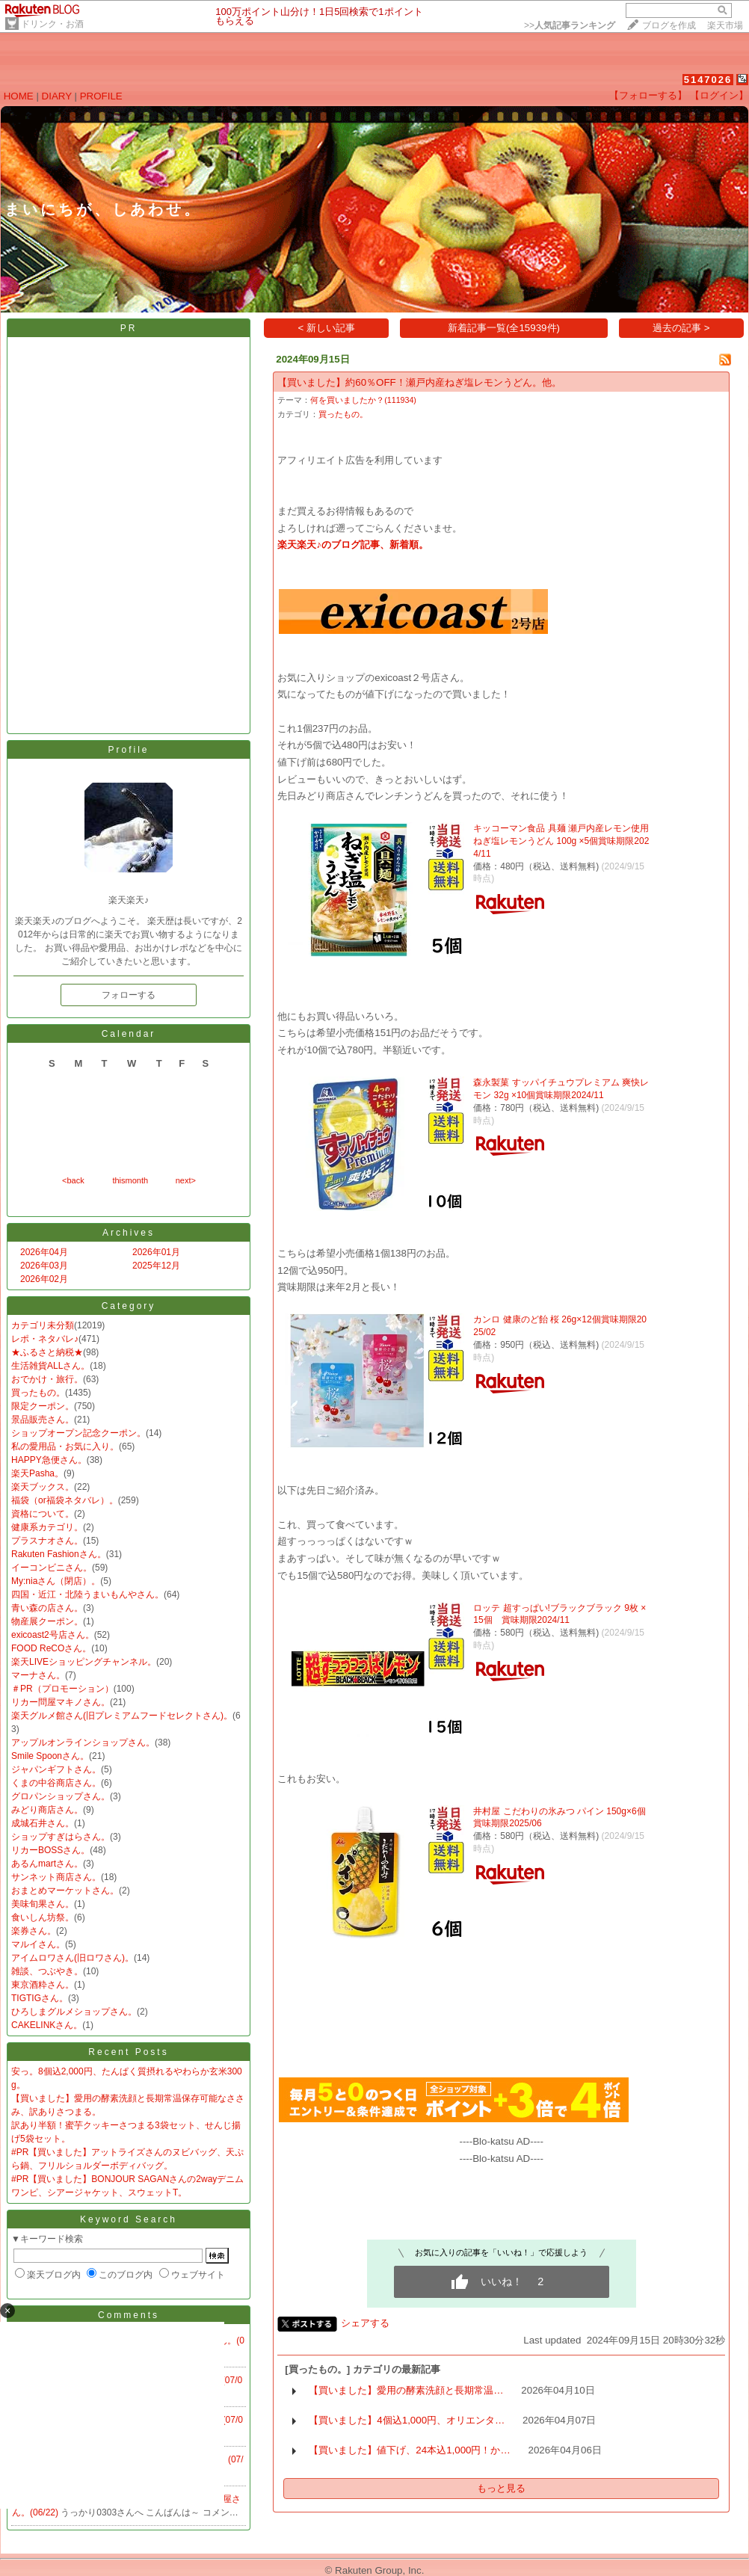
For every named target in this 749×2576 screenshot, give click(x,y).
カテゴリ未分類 (42, 1325)
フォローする (128, 995)
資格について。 (42, 1514)
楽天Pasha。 (37, 1473)
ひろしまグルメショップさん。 (74, 2011)
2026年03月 (44, 1265)
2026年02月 (44, 1279)
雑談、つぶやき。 (47, 1971)
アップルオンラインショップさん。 (83, 1742)
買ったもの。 (38, 1392)
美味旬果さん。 (42, 1904)
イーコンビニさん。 (51, 1567)
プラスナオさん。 (47, 1540)
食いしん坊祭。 (42, 1917)
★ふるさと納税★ (47, 1352)
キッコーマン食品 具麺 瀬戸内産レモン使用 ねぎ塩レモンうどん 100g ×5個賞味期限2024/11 (561, 841)
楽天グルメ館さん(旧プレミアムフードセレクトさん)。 (121, 1715)
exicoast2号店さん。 (52, 1635)
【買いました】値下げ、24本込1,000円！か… (410, 2450)
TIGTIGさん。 (39, 1998)
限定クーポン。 (42, 1406)
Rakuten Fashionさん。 (58, 1554)
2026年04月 (44, 1252)
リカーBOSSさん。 (50, 1850)
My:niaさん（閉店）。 (55, 1581)
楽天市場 (725, 25)
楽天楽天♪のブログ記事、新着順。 (352, 544)
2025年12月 (156, 1265)
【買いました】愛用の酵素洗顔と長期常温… (406, 2390)
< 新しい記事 (327, 327)
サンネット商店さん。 (56, 1877)
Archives (128, 1232)
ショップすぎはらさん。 (60, 1836)
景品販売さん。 (42, 1419)
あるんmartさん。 (47, 1863)
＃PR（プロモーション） (62, 1688)
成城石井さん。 (42, 1823)
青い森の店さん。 (47, 1608)
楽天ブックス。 (42, 1487)
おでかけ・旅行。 (47, 1379)
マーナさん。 (38, 1675)
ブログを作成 (669, 25)
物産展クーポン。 (47, 1621)
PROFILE (101, 96)
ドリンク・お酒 (52, 24)
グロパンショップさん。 (60, 1796)
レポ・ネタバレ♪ (44, 1339)
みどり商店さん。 (47, 1810)
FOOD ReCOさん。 (51, 1648)
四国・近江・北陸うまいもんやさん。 (87, 1594)
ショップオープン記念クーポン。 (78, 1433)
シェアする (365, 2323)
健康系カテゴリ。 (47, 1527)
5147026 (708, 79)
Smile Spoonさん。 (50, 1756)
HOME (19, 96)
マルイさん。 (38, 1944)
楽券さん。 (33, 1931)
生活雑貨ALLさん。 (50, 1366)
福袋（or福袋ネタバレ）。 (64, 1500)
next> (186, 1180)
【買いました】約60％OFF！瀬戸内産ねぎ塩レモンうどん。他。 (419, 382)
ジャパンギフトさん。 (56, 1769)
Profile (128, 750)
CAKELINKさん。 (46, 2025)
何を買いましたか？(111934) (363, 399)
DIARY (57, 96)
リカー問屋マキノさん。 (60, 1702)
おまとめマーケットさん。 (65, 1890)
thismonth (130, 1180)
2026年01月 (156, 1252)
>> (569, 25)
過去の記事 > (681, 327)
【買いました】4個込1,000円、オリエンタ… (407, 2420)
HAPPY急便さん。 (49, 1460)
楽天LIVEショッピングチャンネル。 (83, 1662)
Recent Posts (128, 2052)
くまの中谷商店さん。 (56, 1783)
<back (73, 1180)
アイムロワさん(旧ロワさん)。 (72, 1958)
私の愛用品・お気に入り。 (65, 1446)
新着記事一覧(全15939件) (504, 327)
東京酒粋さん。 (42, 1984)
